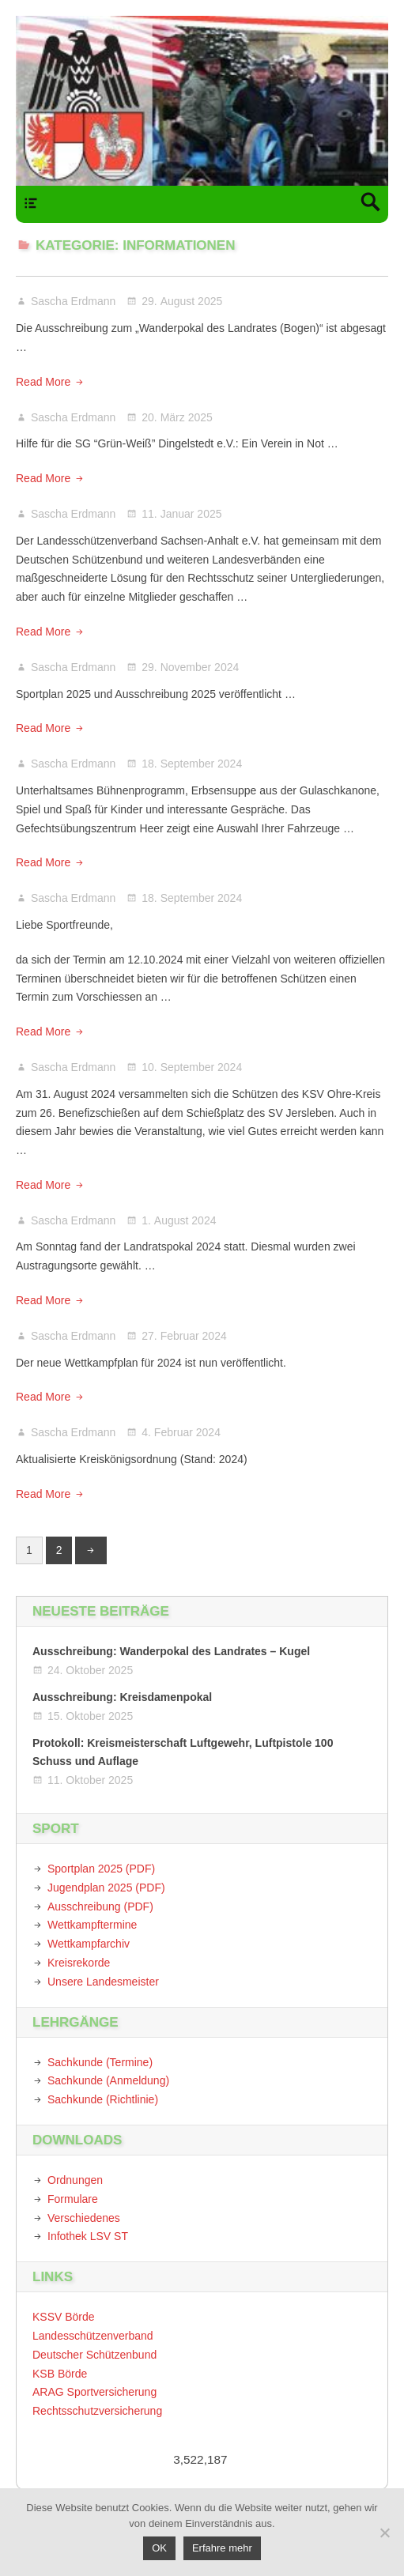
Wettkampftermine (92, 1924)
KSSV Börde (63, 2316)
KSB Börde (59, 2373)
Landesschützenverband (92, 2335)
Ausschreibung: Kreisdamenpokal (122, 1697)
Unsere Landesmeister (103, 1981)
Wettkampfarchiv (88, 1943)
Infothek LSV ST (87, 2236)
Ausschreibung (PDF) (100, 1906)
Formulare (72, 2199)
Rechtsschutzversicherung (97, 2410)
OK (159, 2548)
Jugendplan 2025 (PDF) (106, 1887)
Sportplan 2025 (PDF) (101, 1868)
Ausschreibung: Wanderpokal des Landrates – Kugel (171, 1651)
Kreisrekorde (78, 1962)
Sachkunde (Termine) (100, 2062)
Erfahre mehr (222, 2548)
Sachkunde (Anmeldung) (108, 2080)
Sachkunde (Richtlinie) (102, 2099)
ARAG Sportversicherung (94, 2392)
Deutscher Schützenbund (94, 2354)
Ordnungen (75, 2180)
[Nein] (384, 2532)
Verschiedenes (83, 2218)
